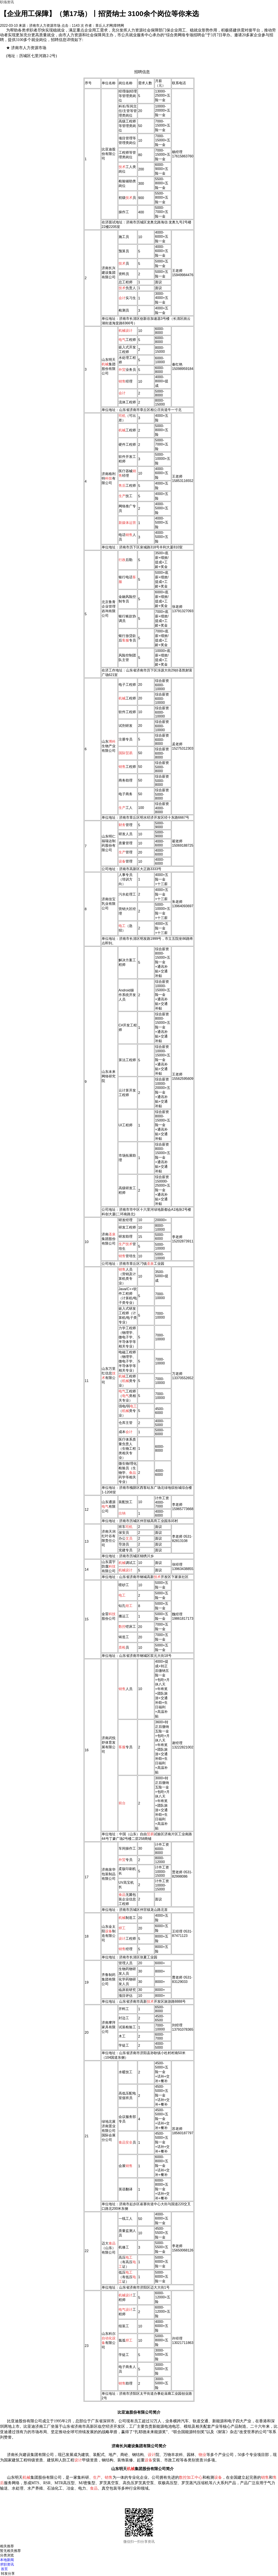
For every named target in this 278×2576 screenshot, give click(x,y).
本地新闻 (7, 2560)
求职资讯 (7, 2564)
